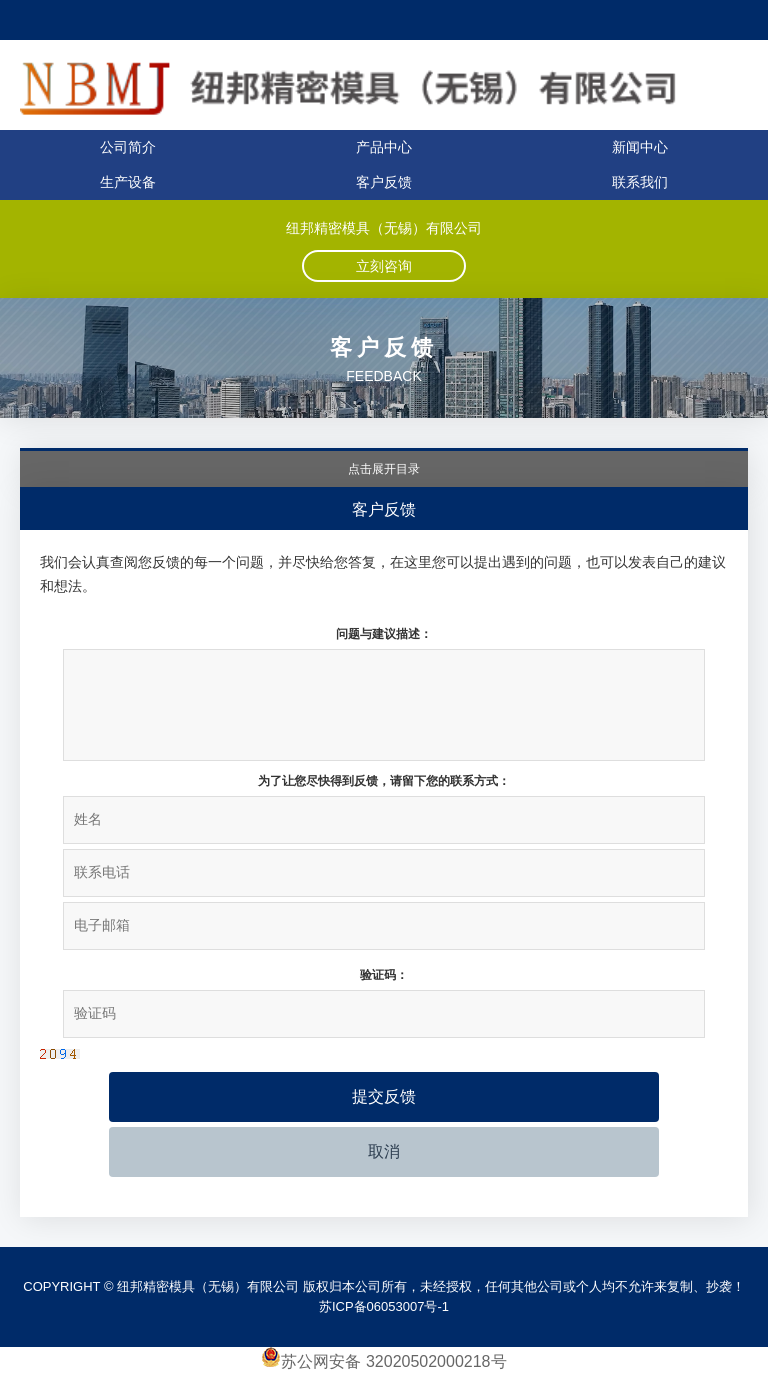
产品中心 (384, 147)
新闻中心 (640, 147)
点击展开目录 (384, 469)
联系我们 (640, 182)
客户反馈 (384, 182)
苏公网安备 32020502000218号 (383, 1361)
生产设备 (128, 182)
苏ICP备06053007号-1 (384, 1306)
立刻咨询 (384, 266)
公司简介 (128, 147)
